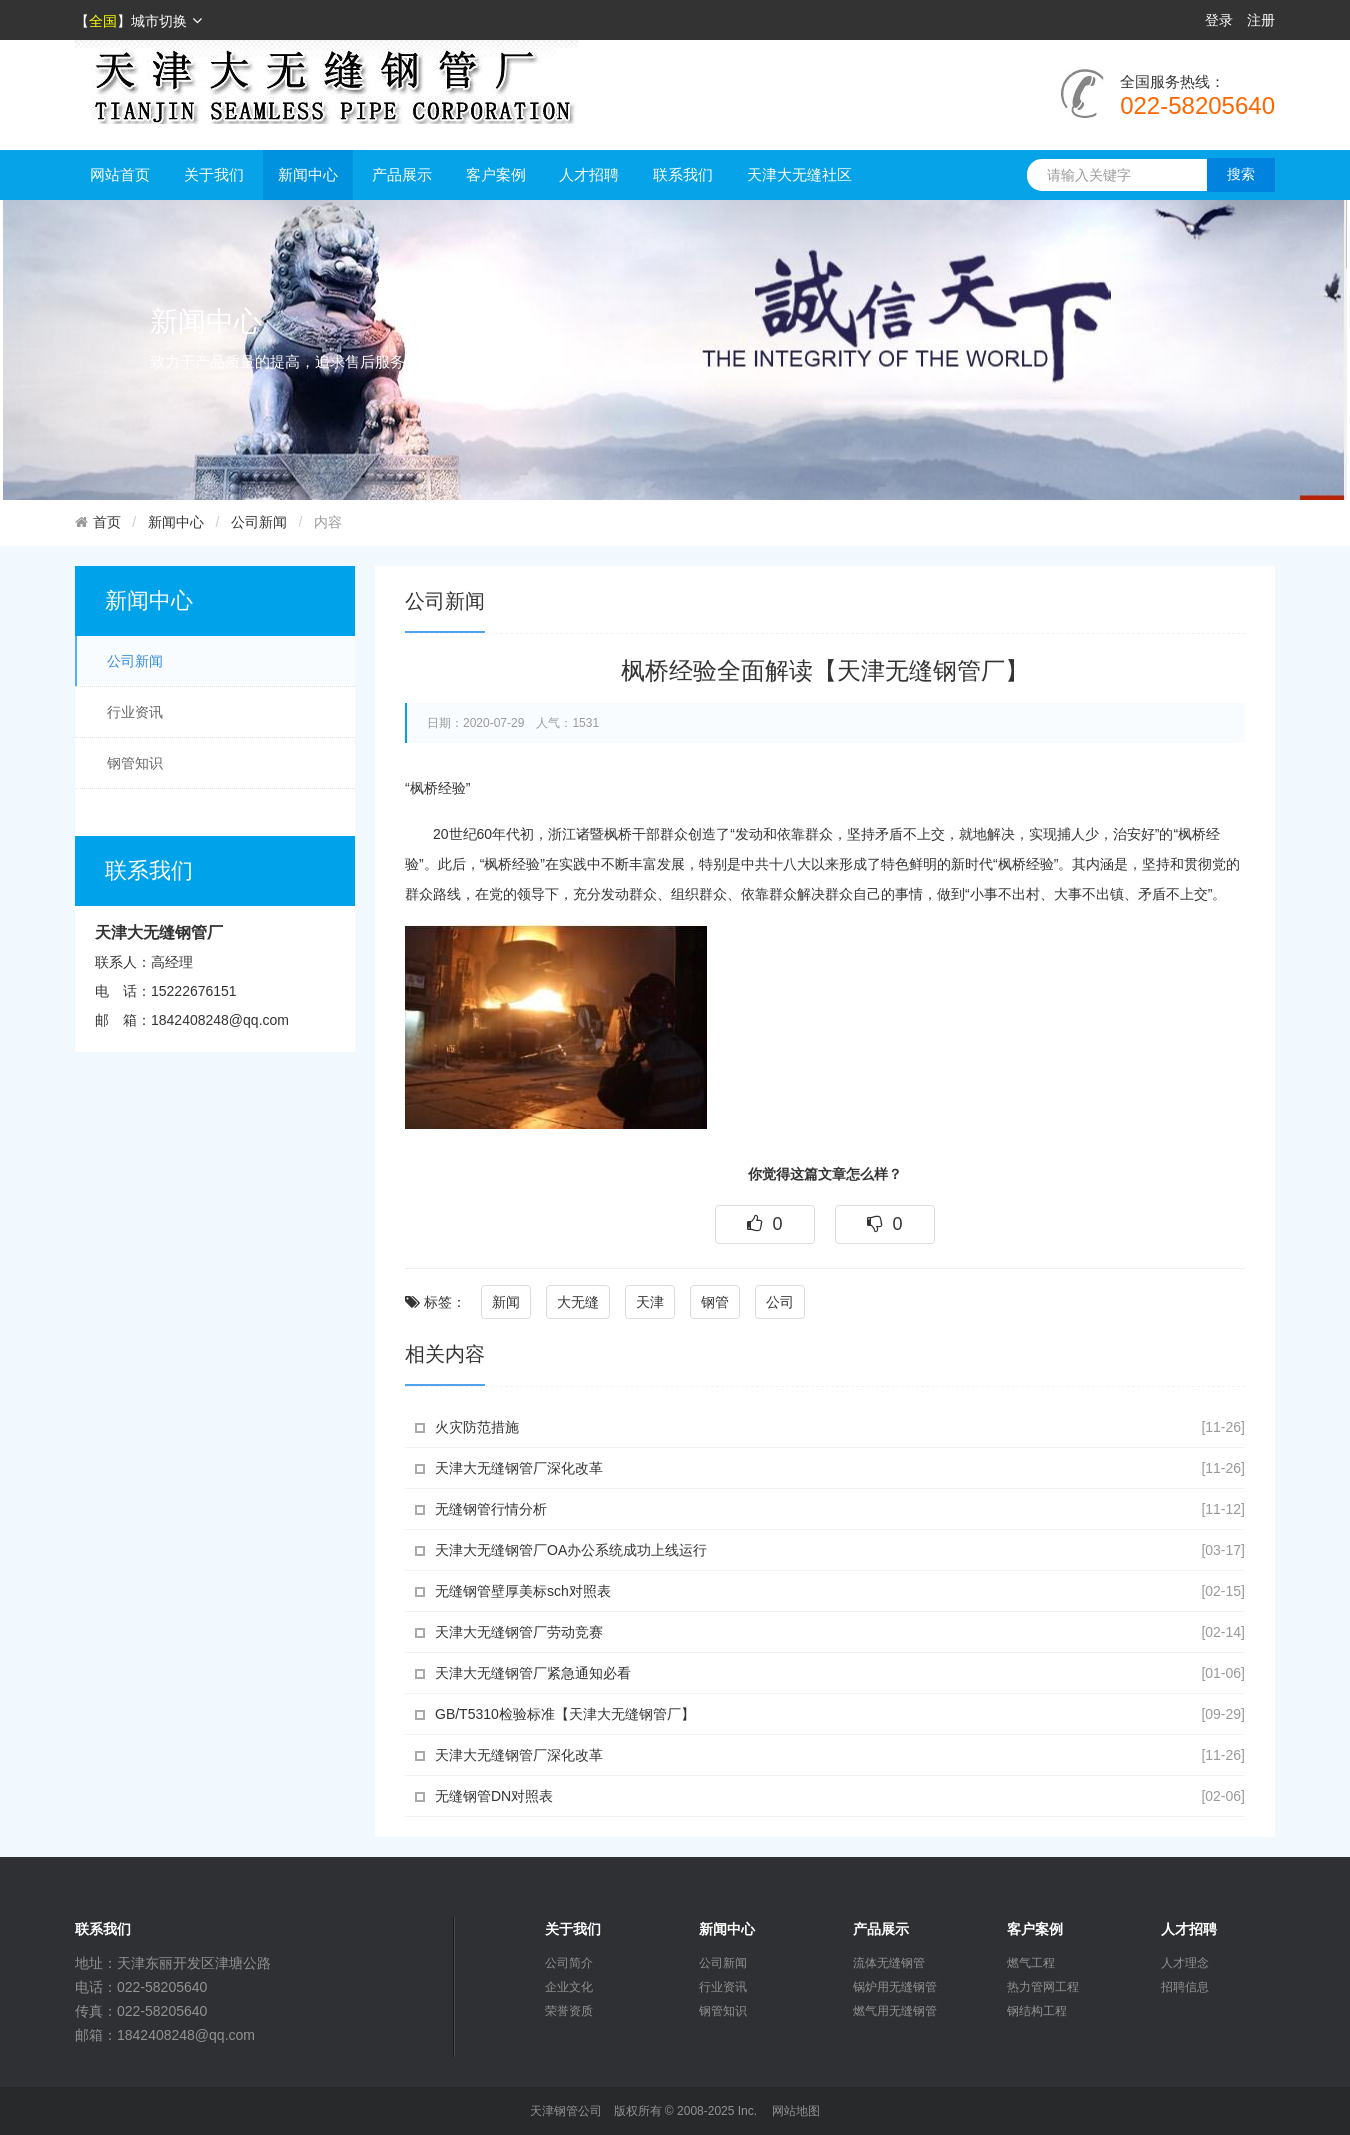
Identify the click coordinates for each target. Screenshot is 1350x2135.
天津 (650, 1302)
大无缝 (578, 1302)
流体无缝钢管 (889, 1963)
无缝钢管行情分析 (491, 1509)
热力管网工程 (1043, 1987)
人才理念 (1185, 1963)
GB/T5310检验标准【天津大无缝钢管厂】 (565, 1714)
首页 (107, 522)
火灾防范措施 (477, 1427)
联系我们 (683, 174)
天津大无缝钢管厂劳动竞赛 (519, 1632)
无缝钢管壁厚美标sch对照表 (523, 1591)
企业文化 (569, 1987)
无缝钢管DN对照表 (494, 1796)
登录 (1219, 20)
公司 (780, 1302)
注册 (1261, 20)
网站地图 (796, 2111)
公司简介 (569, 1963)
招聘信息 (1185, 1987)
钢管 (715, 1302)
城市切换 (166, 21)
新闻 (506, 1302)
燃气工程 (1031, 1963)
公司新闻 (259, 522)
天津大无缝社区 (799, 174)
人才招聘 (589, 174)
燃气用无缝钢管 (895, 2011)
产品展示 (402, 174)
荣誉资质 (569, 2011)
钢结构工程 (1037, 2011)
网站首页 (120, 174)
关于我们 (214, 174)
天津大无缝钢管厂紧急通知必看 (533, 1673)
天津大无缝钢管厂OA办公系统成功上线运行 (571, 1550)
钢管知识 (135, 763)
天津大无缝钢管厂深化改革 (519, 1468)
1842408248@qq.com (220, 1020)
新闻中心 (308, 174)
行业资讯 (135, 712)
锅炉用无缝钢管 (895, 1987)
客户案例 (496, 174)
